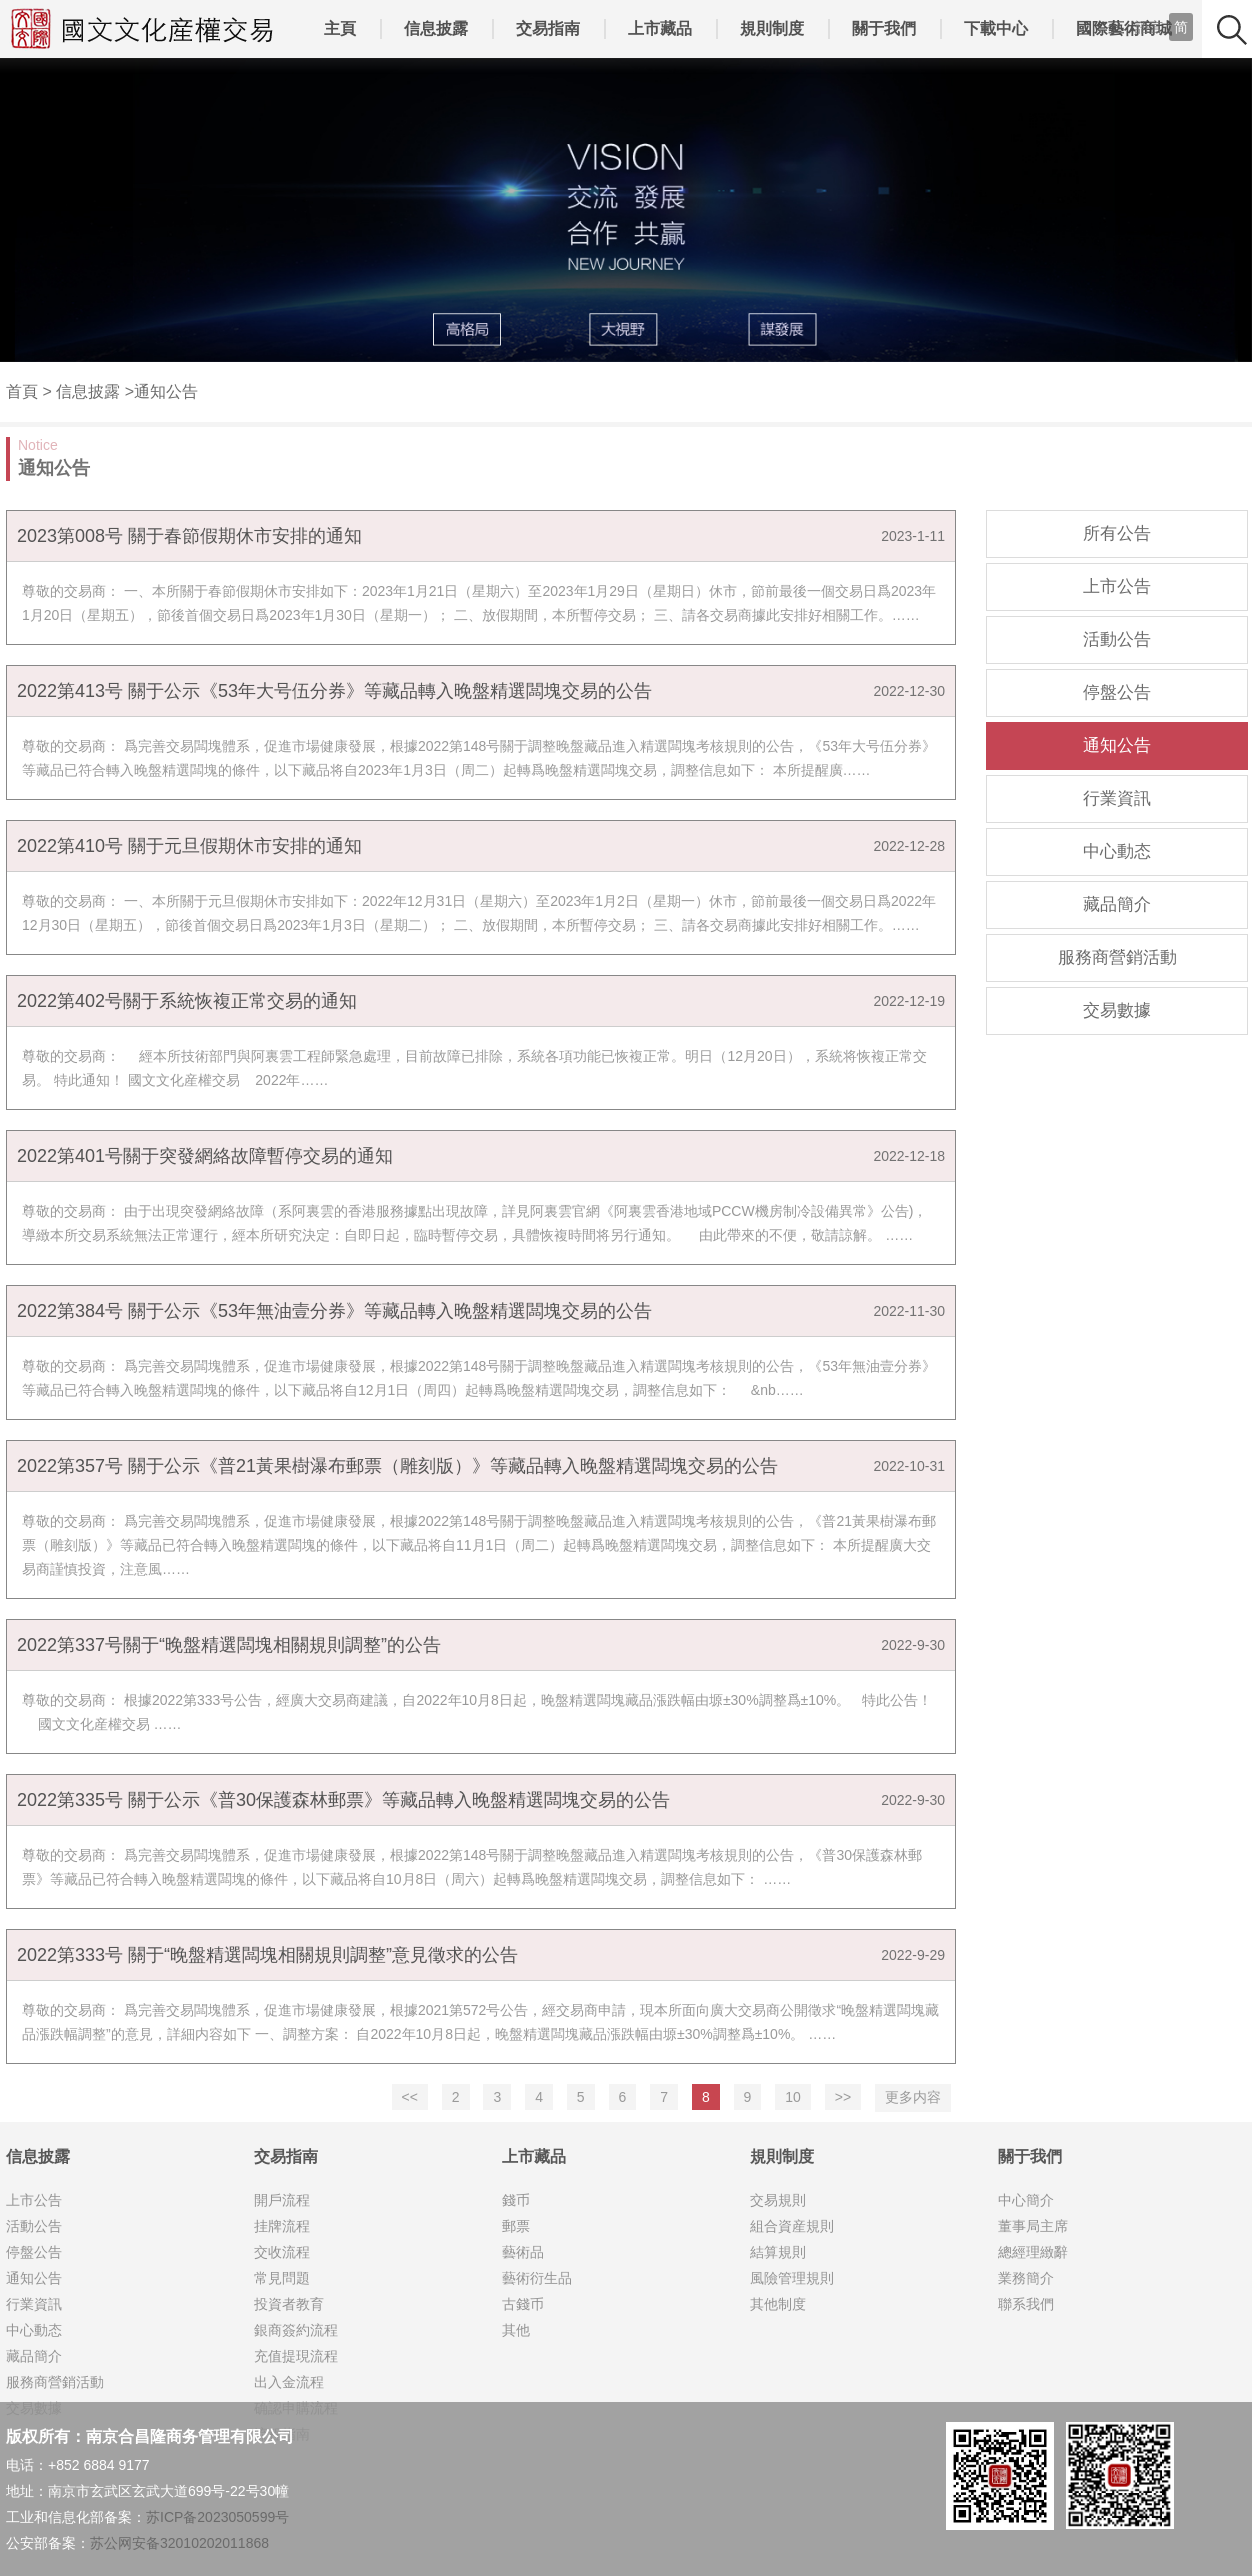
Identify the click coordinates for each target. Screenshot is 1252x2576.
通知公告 (166, 391)
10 (793, 2097)
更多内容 (913, 2097)
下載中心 (996, 28)
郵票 (516, 2226)
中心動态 (1117, 851)
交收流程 (282, 2252)
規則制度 (772, 28)
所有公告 (1117, 533)
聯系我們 (1026, 2304)
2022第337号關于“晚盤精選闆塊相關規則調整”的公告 (229, 1645)
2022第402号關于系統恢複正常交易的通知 (187, 1001)
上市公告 (1117, 586)
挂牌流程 (282, 2226)
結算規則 (778, 2252)
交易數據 (1117, 1010)
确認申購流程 (296, 2408)
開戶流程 (282, 2200)
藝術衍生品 (537, 2278)
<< (410, 2097)
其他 (516, 2330)
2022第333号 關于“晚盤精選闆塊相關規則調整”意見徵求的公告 (267, 1955)
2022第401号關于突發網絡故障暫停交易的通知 (205, 1156)
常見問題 (282, 2278)
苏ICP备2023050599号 (217, 2517)
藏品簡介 (1117, 904)
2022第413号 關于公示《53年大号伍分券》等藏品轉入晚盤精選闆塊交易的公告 (334, 691)
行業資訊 (1117, 798)
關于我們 (884, 28)
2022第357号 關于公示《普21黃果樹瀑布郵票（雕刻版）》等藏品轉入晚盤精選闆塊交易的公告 (397, 1466)
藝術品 (523, 2252)
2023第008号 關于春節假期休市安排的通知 (189, 536)
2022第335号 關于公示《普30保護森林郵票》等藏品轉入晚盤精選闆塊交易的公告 (343, 1800)
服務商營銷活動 (1117, 957)
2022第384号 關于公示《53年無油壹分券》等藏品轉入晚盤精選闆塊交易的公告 (334, 1311)
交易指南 (548, 28)
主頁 (340, 28)
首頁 (22, 391)
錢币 (516, 2200)
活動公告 (1117, 639)
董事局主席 (1033, 2226)
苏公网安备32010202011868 (179, 2543)
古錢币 (523, 2304)
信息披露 (436, 28)
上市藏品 (660, 28)
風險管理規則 (792, 2278)
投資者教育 (289, 2304)
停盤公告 (1117, 692)
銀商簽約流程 (296, 2330)
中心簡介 (1026, 2200)
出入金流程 (289, 2382)
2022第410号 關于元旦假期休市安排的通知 (189, 846)
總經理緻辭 (1033, 2252)
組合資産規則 (792, 2226)
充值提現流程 (296, 2356)
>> (843, 2097)
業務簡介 (1026, 2278)
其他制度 (778, 2304)
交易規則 (778, 2200)
